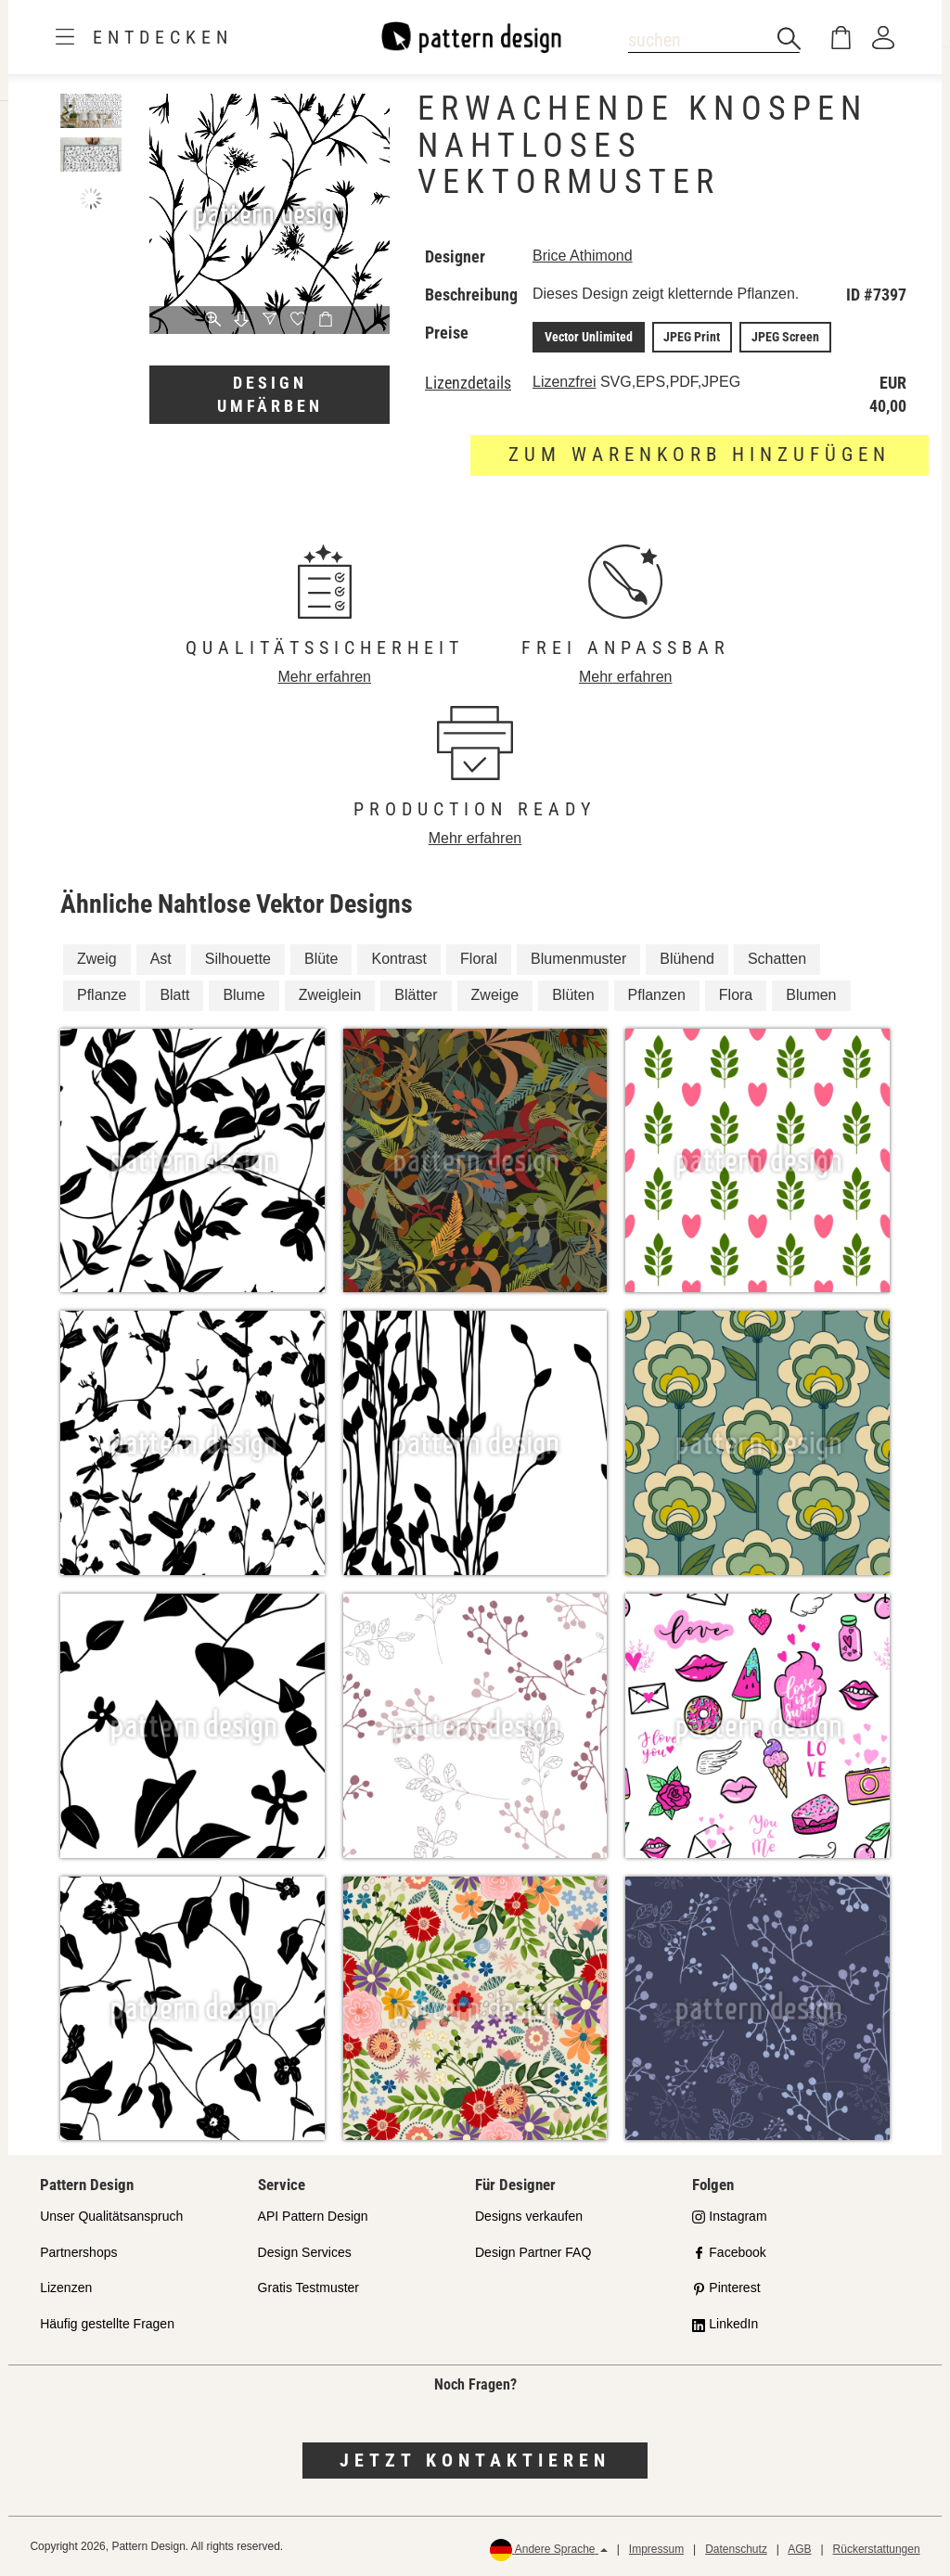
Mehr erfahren (325, 676)
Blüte (321, 958)
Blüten (573, 994)
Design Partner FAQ (533, 2251)
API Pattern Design (313, 2215)
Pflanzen (657, 994)
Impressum (656, 2548)
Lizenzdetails (468, 382)
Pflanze (101, 994)
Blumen (811, 994)
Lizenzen (66, 2287)
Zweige (495, 994)
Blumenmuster (578, 958)
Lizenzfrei (564, 381)
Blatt (174, 994)
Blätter (415, 994)
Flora (735, 994)
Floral (478, 958)
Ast (161, 958)
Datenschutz (736, 2548)
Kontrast (399, 958)
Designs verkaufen (529, 2215)
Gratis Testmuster (308, 2287)
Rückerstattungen (876, 2548)
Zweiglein (330, 994)
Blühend (687, 958)
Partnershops (78, 2251)
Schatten (777, 958)
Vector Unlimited (588, 336)
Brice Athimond (583, 255)
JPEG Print (689, 336)
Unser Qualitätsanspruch (111, 2215)
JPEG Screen (781, 336)
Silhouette (238, 958)
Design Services (305, 2251)
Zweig (97, 958)
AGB (799, 2548)
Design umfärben (270, 395)
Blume (243, 994)
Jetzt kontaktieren (475, 2459)
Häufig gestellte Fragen (107, 2323)
